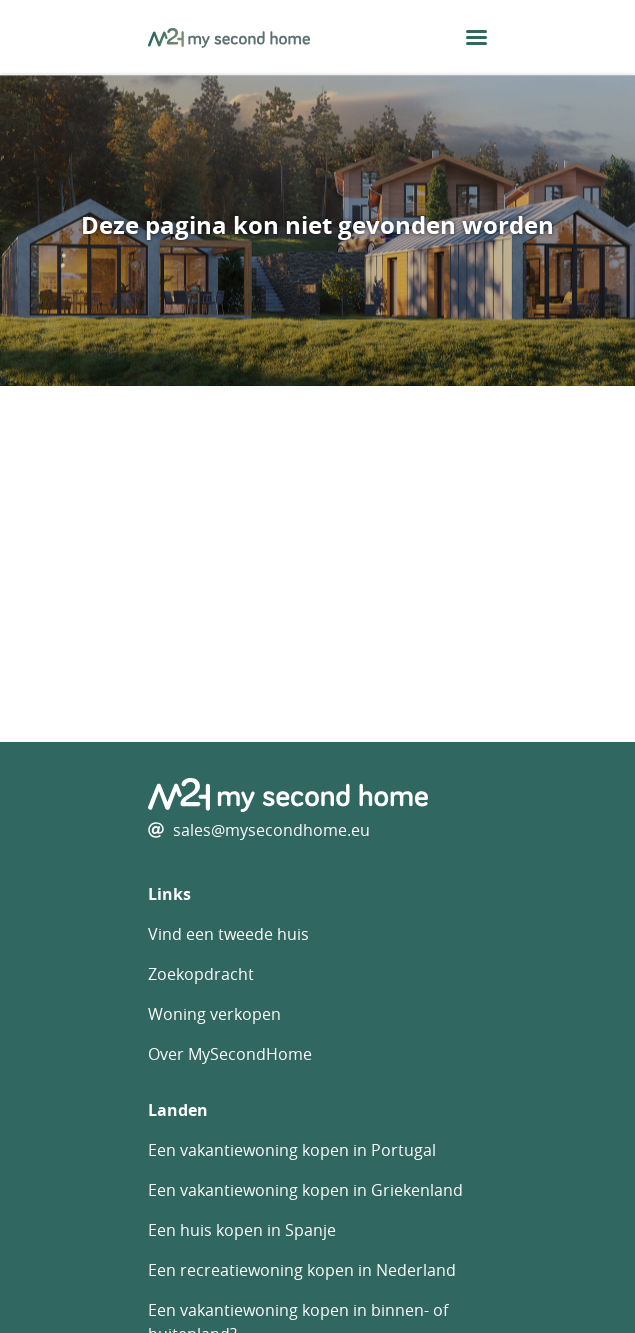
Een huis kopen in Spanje (242, 1230)
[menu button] (476, 37)
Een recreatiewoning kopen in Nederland (302, 1270)
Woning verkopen (214, 1014)
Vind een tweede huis (228, 934)
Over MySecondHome (230, 1054)
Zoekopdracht (201, 974)
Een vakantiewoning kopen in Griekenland (305, 1190)
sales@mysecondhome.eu (271, 830)
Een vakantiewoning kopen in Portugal (292, 1150)
